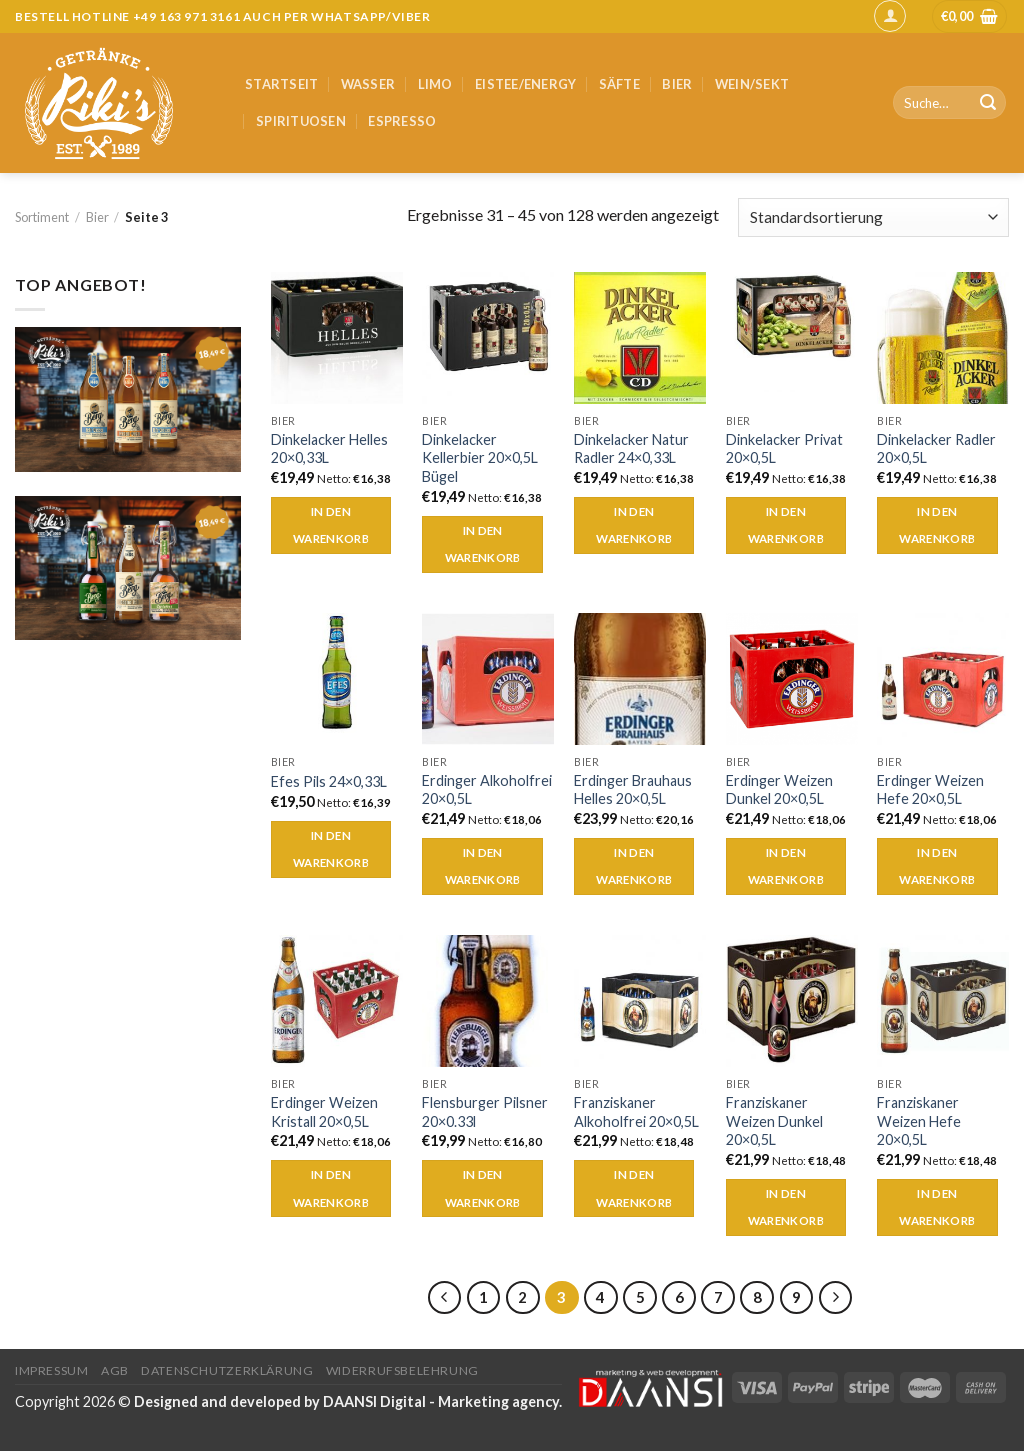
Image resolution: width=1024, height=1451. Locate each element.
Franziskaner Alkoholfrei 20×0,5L (636, 1112)
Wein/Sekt (752, 84)
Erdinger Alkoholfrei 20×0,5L (487, 790)
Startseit (281, 84)
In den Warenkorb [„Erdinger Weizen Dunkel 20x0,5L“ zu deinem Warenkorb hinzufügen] (786, 866)
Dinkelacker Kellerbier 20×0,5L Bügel (480, 458)
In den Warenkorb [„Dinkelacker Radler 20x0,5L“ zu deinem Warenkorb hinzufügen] (937, 525)
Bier (677, 84)
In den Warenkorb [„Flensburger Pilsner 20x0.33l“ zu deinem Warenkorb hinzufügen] (483, 1188)
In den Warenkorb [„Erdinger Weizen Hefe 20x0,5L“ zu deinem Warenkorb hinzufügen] (937, 866)
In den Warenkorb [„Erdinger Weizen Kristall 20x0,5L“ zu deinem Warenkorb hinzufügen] (331, 1188)
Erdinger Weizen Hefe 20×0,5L (930, 790)
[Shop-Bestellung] (873, 217)
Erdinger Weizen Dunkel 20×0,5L (779, 790)
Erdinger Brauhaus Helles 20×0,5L (633, 790)
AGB (115, 1370)
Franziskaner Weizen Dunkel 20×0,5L (774, 1121)
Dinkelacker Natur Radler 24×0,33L (631, 449)
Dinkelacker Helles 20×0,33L (329, 449)
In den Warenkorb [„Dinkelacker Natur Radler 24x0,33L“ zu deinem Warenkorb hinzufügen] (634, 525)
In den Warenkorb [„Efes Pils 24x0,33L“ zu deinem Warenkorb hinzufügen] (331, 849)
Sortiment (42, 217)
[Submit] (988, 103)
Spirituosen (301, 121)
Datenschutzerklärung (227, 1370)
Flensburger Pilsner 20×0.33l (485, 1112)
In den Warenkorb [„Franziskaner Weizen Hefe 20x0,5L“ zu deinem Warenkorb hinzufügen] (937, 1207)
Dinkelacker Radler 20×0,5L (936, 449)
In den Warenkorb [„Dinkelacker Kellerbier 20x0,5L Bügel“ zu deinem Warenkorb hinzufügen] (483, 544)
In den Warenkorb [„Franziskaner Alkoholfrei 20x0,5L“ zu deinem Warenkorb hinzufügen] (634, 1188)
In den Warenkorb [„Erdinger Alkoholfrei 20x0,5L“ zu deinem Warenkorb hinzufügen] (483, 866)
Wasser (368, 84)
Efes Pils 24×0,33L (329, 781)
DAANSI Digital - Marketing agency (441, 1401)
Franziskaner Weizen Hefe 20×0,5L (919, 1121)
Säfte (619, 84)
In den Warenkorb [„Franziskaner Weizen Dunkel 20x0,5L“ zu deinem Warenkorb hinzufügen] (786, 1207)
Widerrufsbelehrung (402, 1370)
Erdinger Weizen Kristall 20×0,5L (324, 1112)
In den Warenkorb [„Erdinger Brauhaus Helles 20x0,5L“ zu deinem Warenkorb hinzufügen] (634, 866)
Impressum (52, 1370)
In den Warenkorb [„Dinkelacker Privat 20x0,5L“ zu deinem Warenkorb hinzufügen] (786, 525)
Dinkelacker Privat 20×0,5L (784, 449)
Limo (435, 84)
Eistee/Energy (525, 84)
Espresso (402, 121)
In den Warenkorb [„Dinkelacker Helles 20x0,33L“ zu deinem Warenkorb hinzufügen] (331, 525)
